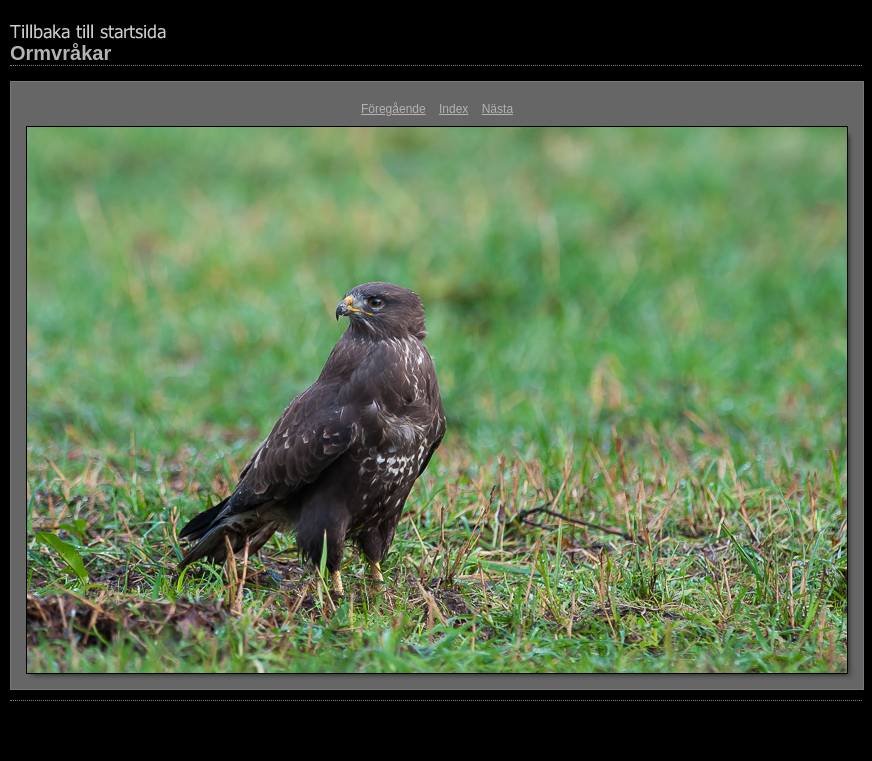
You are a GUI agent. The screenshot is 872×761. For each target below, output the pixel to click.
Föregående (393, 109)
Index (453, 109)
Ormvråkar (60, 53)
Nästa (497, 109)
